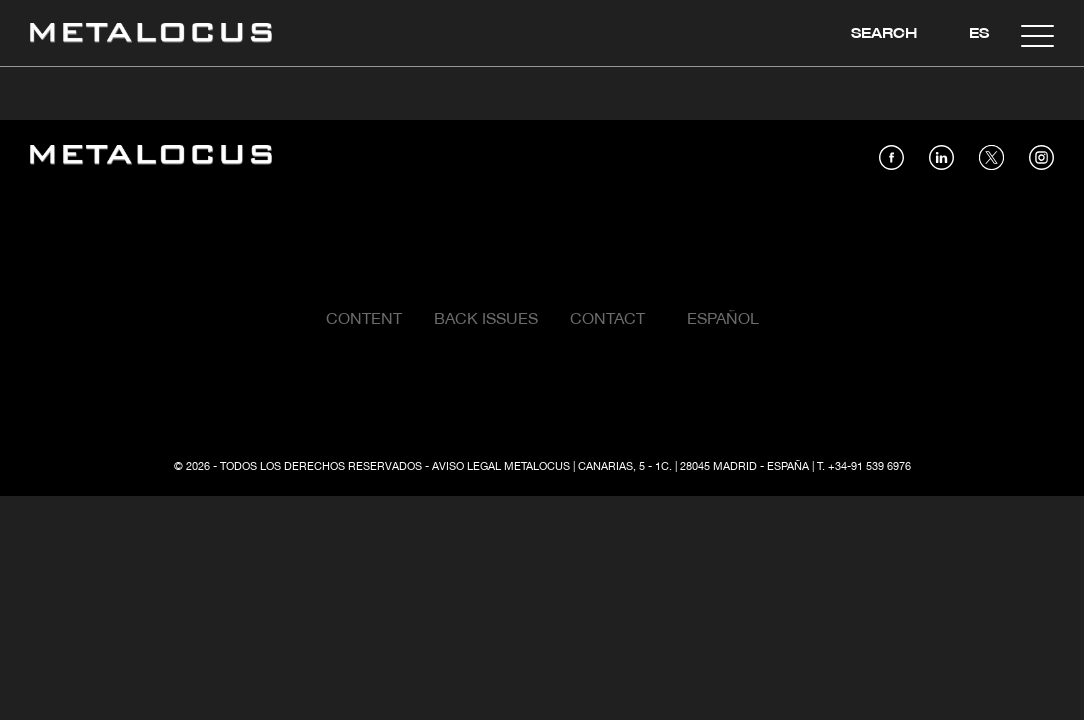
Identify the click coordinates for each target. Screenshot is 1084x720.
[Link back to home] (151, 35)
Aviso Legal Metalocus (501, 467)
